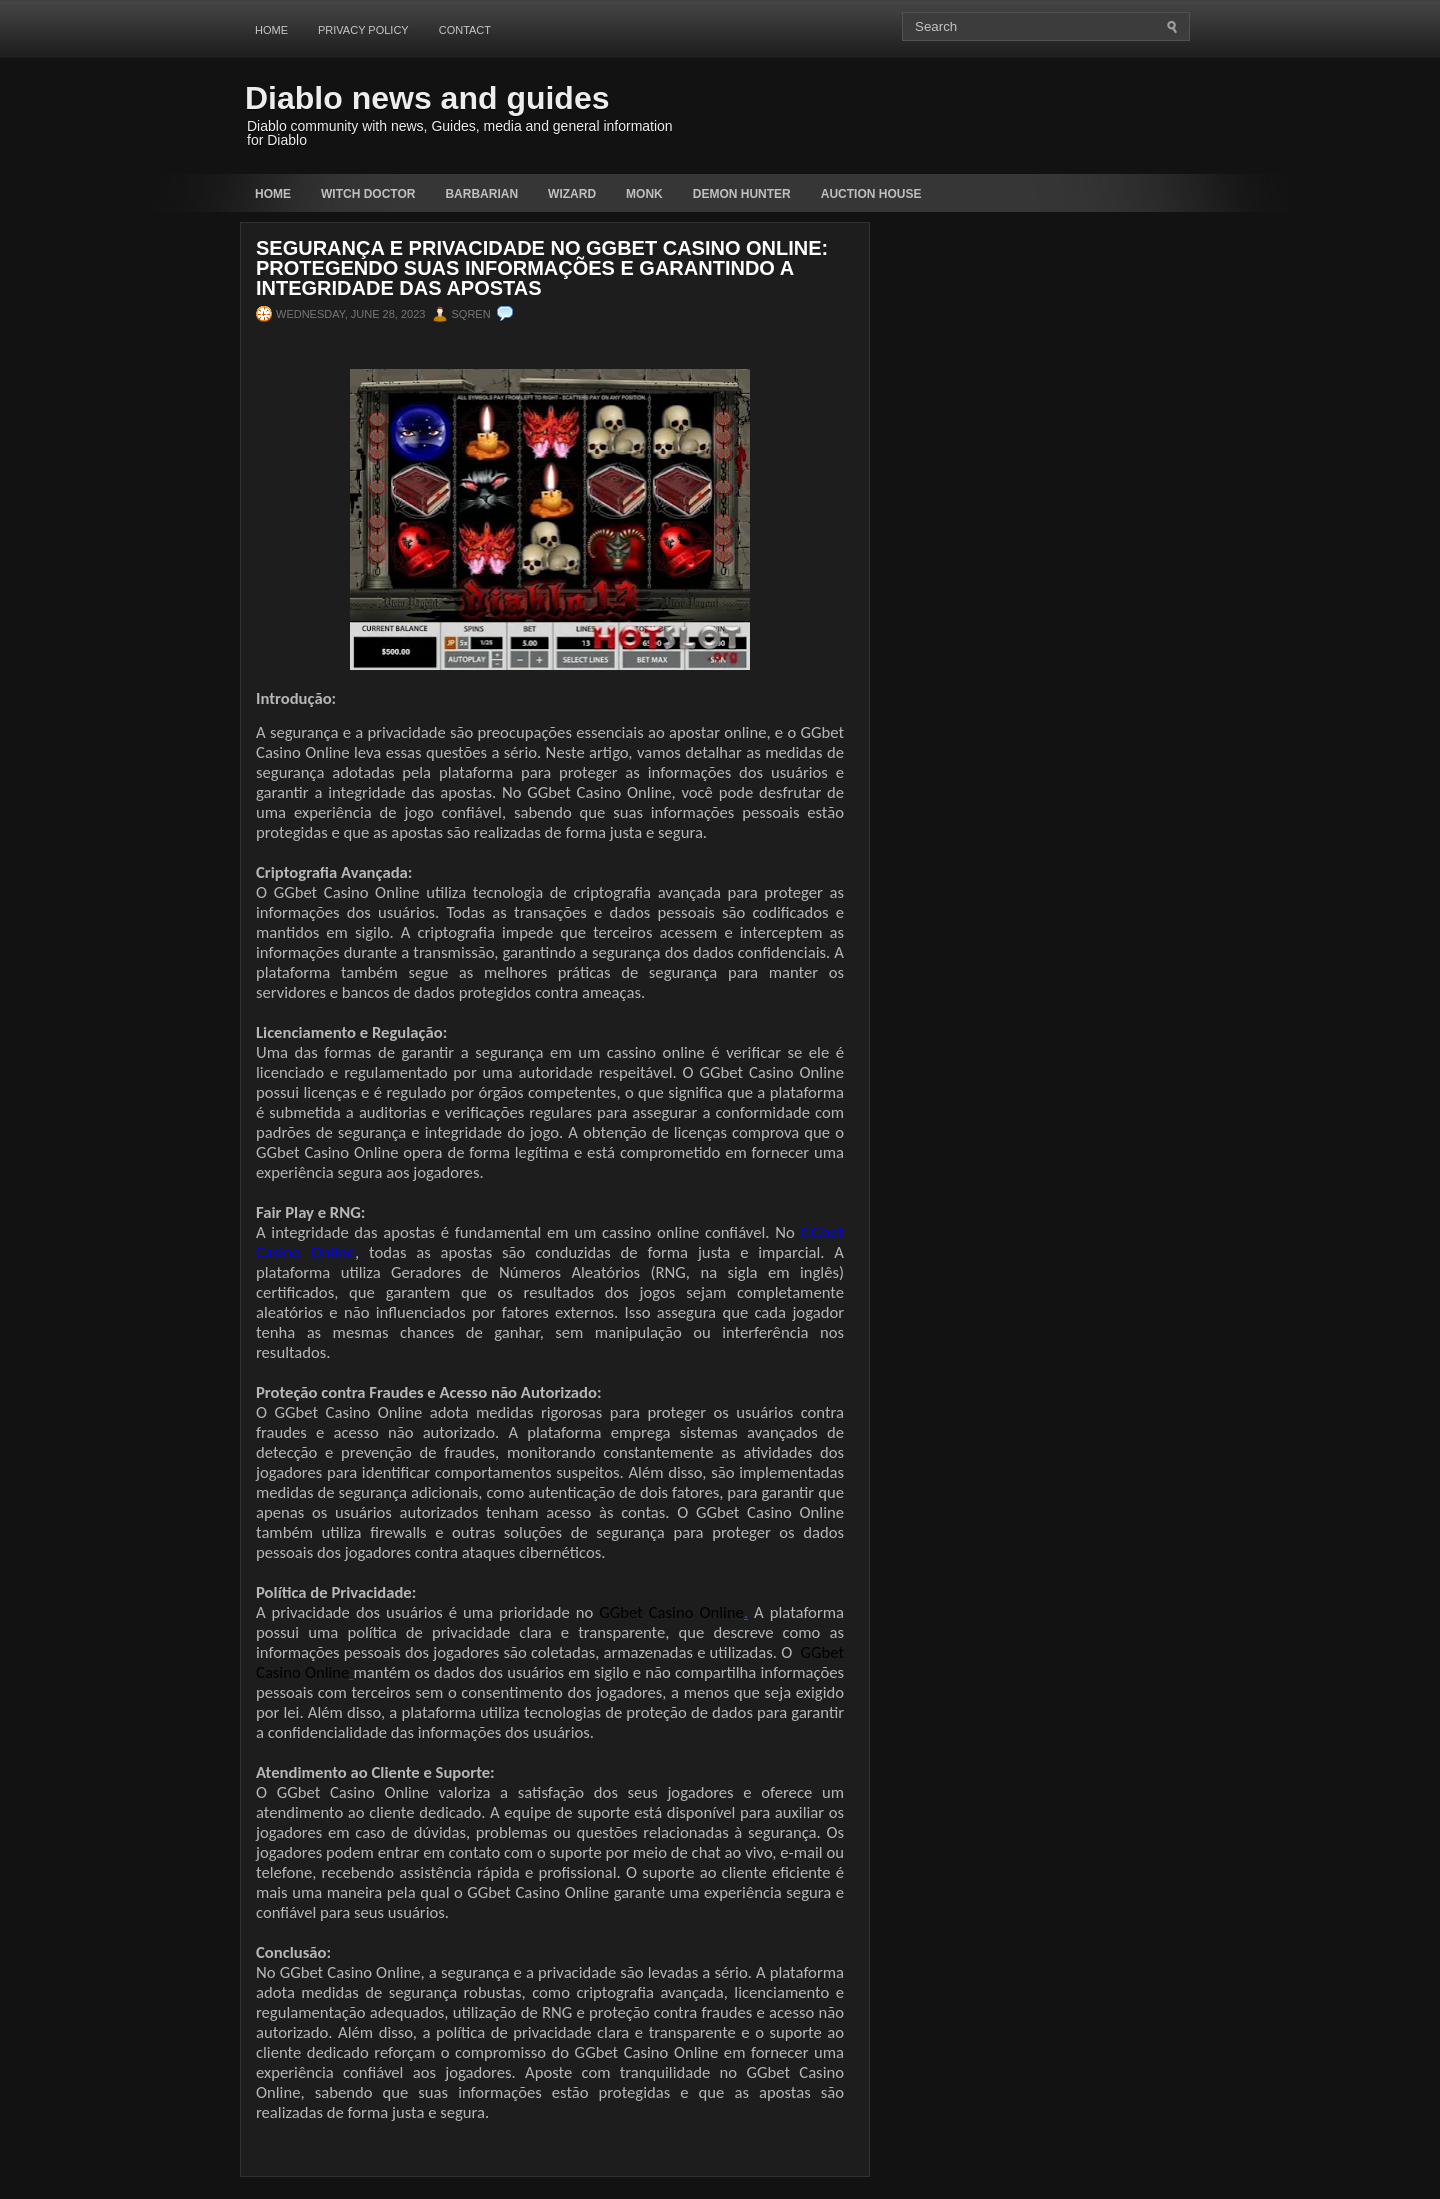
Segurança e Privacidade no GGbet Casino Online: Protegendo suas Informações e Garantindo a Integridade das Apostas (542, 268)
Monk (644, 194)
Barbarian (481, 194)
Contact (465, 30)
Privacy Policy (363, 30)
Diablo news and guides (427, 98)
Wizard (572, 194)
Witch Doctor (368, 194)
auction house (871, 194)
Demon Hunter (742, 194)
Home (271, 30)
